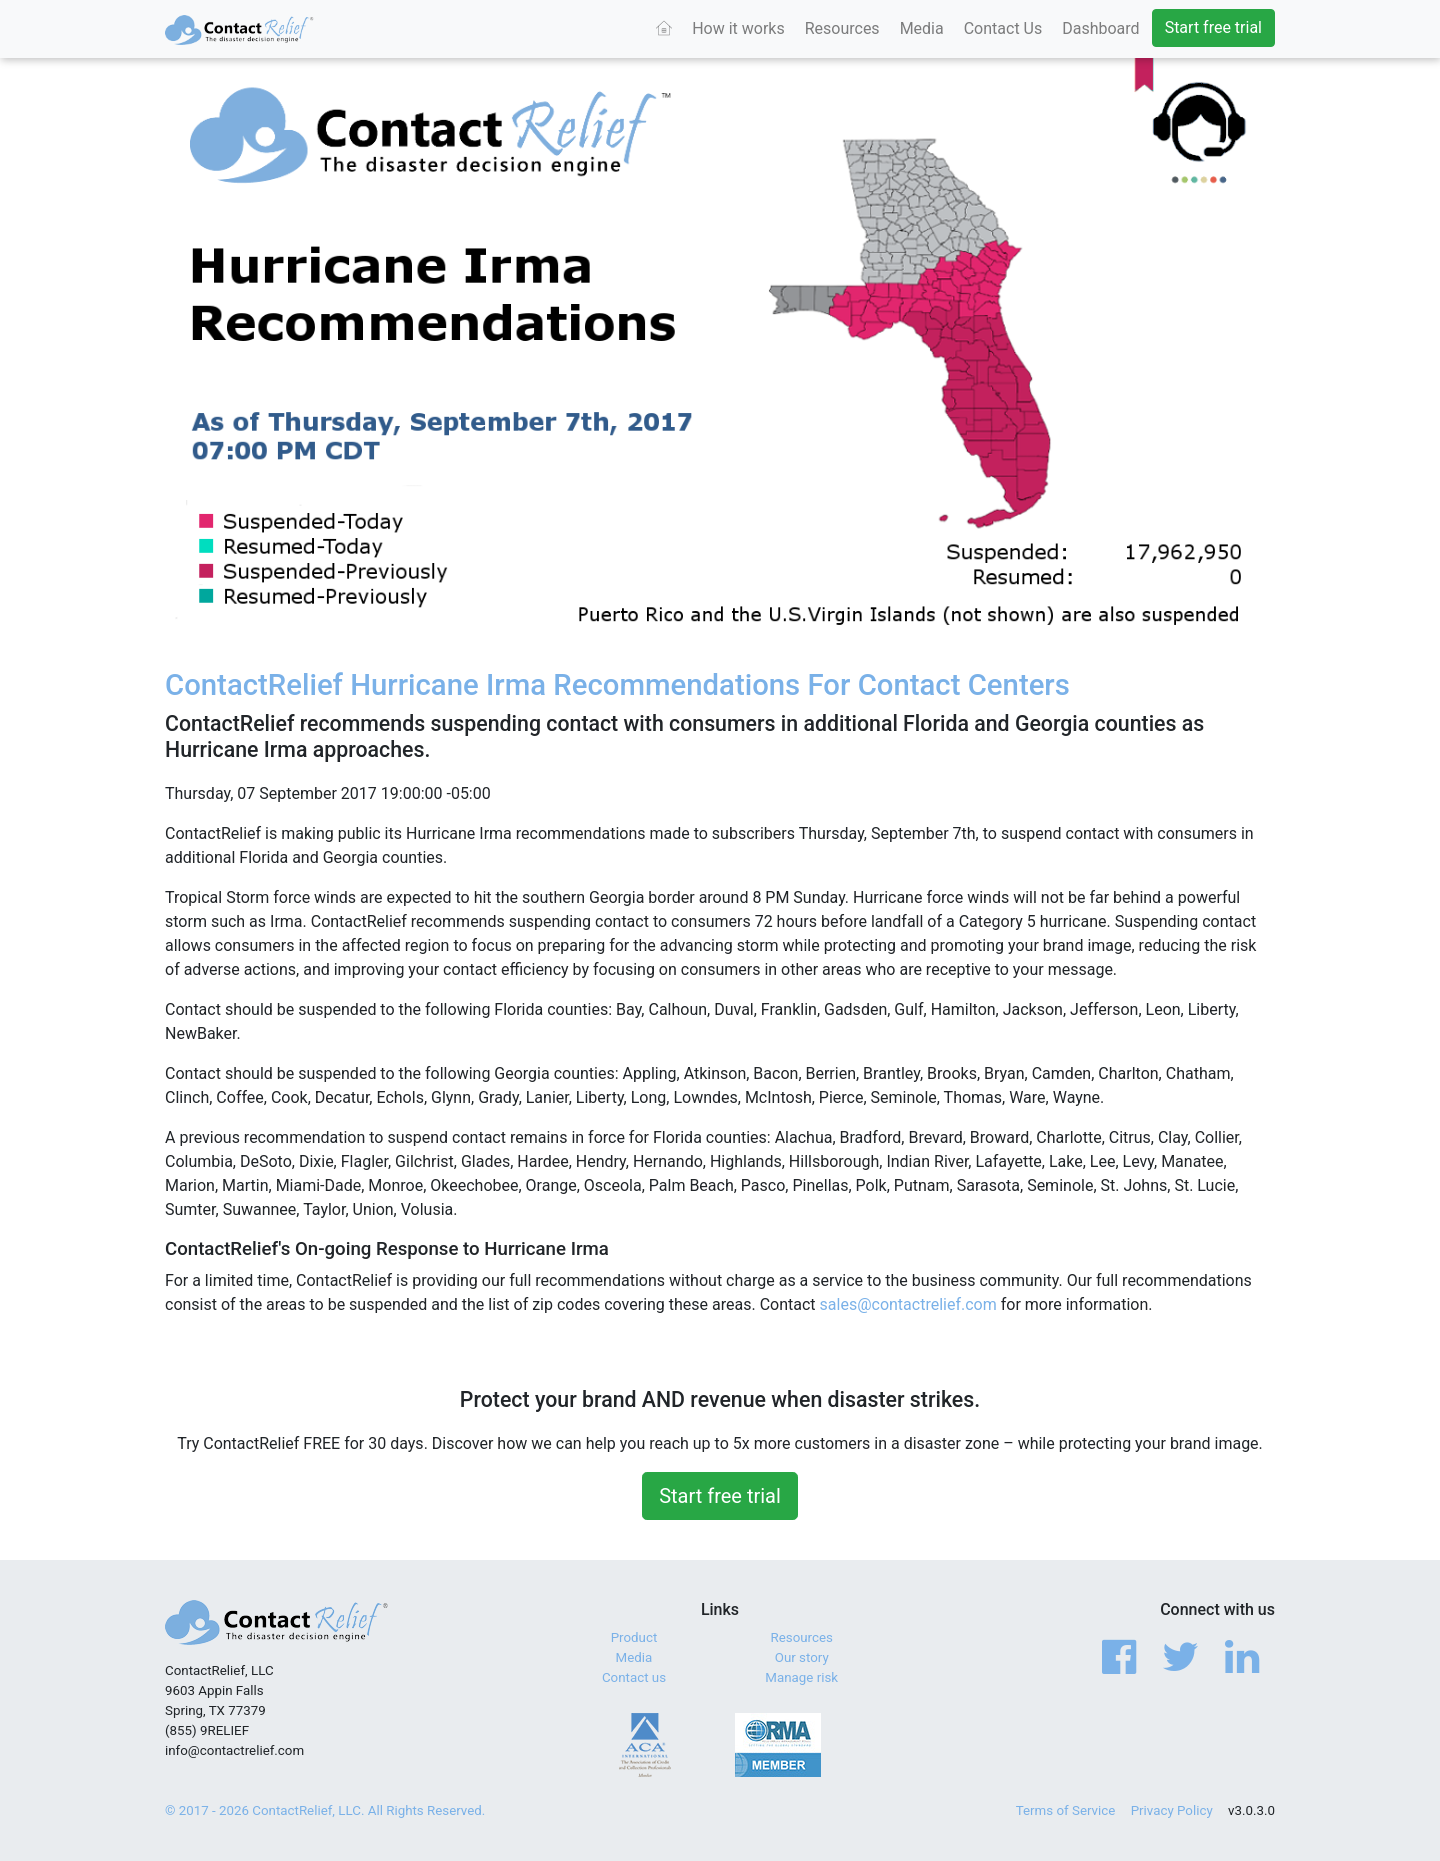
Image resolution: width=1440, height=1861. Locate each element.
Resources (842, 28)
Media (922, 28)
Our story (802, 1657)
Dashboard (1100, 28)
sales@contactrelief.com (908, 1304)
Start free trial (1213, 27)
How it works (738, 28)
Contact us (634, 1677)
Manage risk (801, 1677)
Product (634, 1637)
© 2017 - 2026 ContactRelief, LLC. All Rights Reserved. (325, 1810)
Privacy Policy (1172, 1810)
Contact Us (1003, 28)
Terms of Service (1066, 1810)
